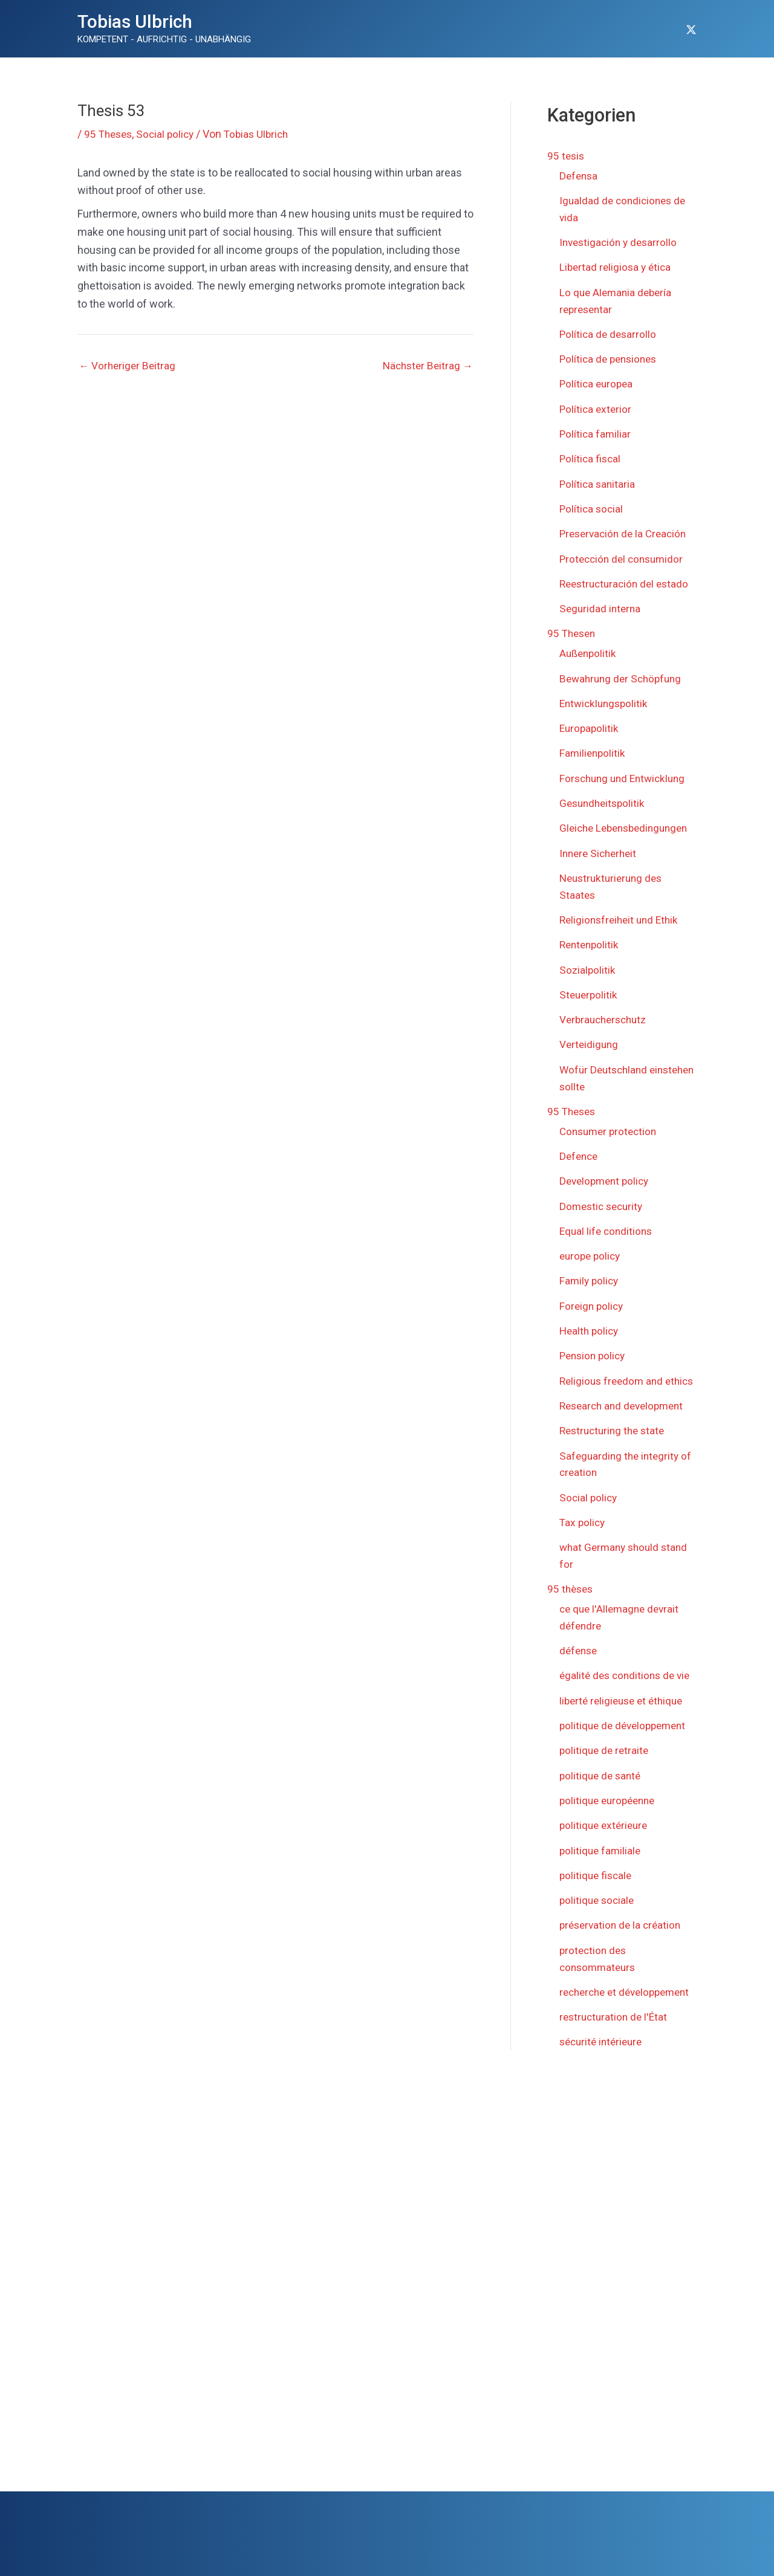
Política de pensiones (610, 354)
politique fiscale (597, 1872)
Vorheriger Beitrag (128, 365)
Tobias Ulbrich (134, 21)
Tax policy (583, 1527)
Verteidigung (589, 1043)
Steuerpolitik (589, 994)
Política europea (597, 378)
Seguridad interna (601, 599)
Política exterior (596, 403)
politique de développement (626, 1726)
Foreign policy (592, 1298)
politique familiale (601, 1848)
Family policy (590, 1274)
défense (579, 1652)
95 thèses (571, 1592)
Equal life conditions (607, 1225)
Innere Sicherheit (600, 855)
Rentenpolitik (590, 945)
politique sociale (598, 1897)
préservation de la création (622, 1921)
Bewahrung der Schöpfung (623, 667)
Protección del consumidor (624, 550)
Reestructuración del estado (627, 574)
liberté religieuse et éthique (624, 1701)
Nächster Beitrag (426, 365)
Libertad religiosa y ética (617, 264)
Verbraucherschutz (605, 1018)
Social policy (170, 134)
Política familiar (596, 427)
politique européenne (610, 1799)
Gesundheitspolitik (604, 789)
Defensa (579, 175)
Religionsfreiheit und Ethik (622, 920)
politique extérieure (605, 1823)
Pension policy (594, 1347)
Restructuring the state (615, 1437)
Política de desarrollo (609, 329)
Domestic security (603, 1200)
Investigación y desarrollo (620, 240)
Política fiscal (591, 452)
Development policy (606, 1176)
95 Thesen (573, 623)
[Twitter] (691, 29)
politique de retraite (605, 1750)
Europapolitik (590, 716)
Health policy (590, 1323)
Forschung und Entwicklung (625, 765)
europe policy (591, 1249)
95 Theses (109, 134)
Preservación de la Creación (626, 525)
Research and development (625, 1412)
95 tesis (566, 155)
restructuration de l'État (615, 2028)
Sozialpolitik (588, 969)
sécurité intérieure (603, 2052)
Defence (579, 1151)
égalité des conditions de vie (627, 1677)
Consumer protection (610, 1127)
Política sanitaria (598, 476)
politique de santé (602, 1775)
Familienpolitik (593, 740)
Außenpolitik (589, 642)
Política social (592, 501)
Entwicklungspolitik (605, 691)
